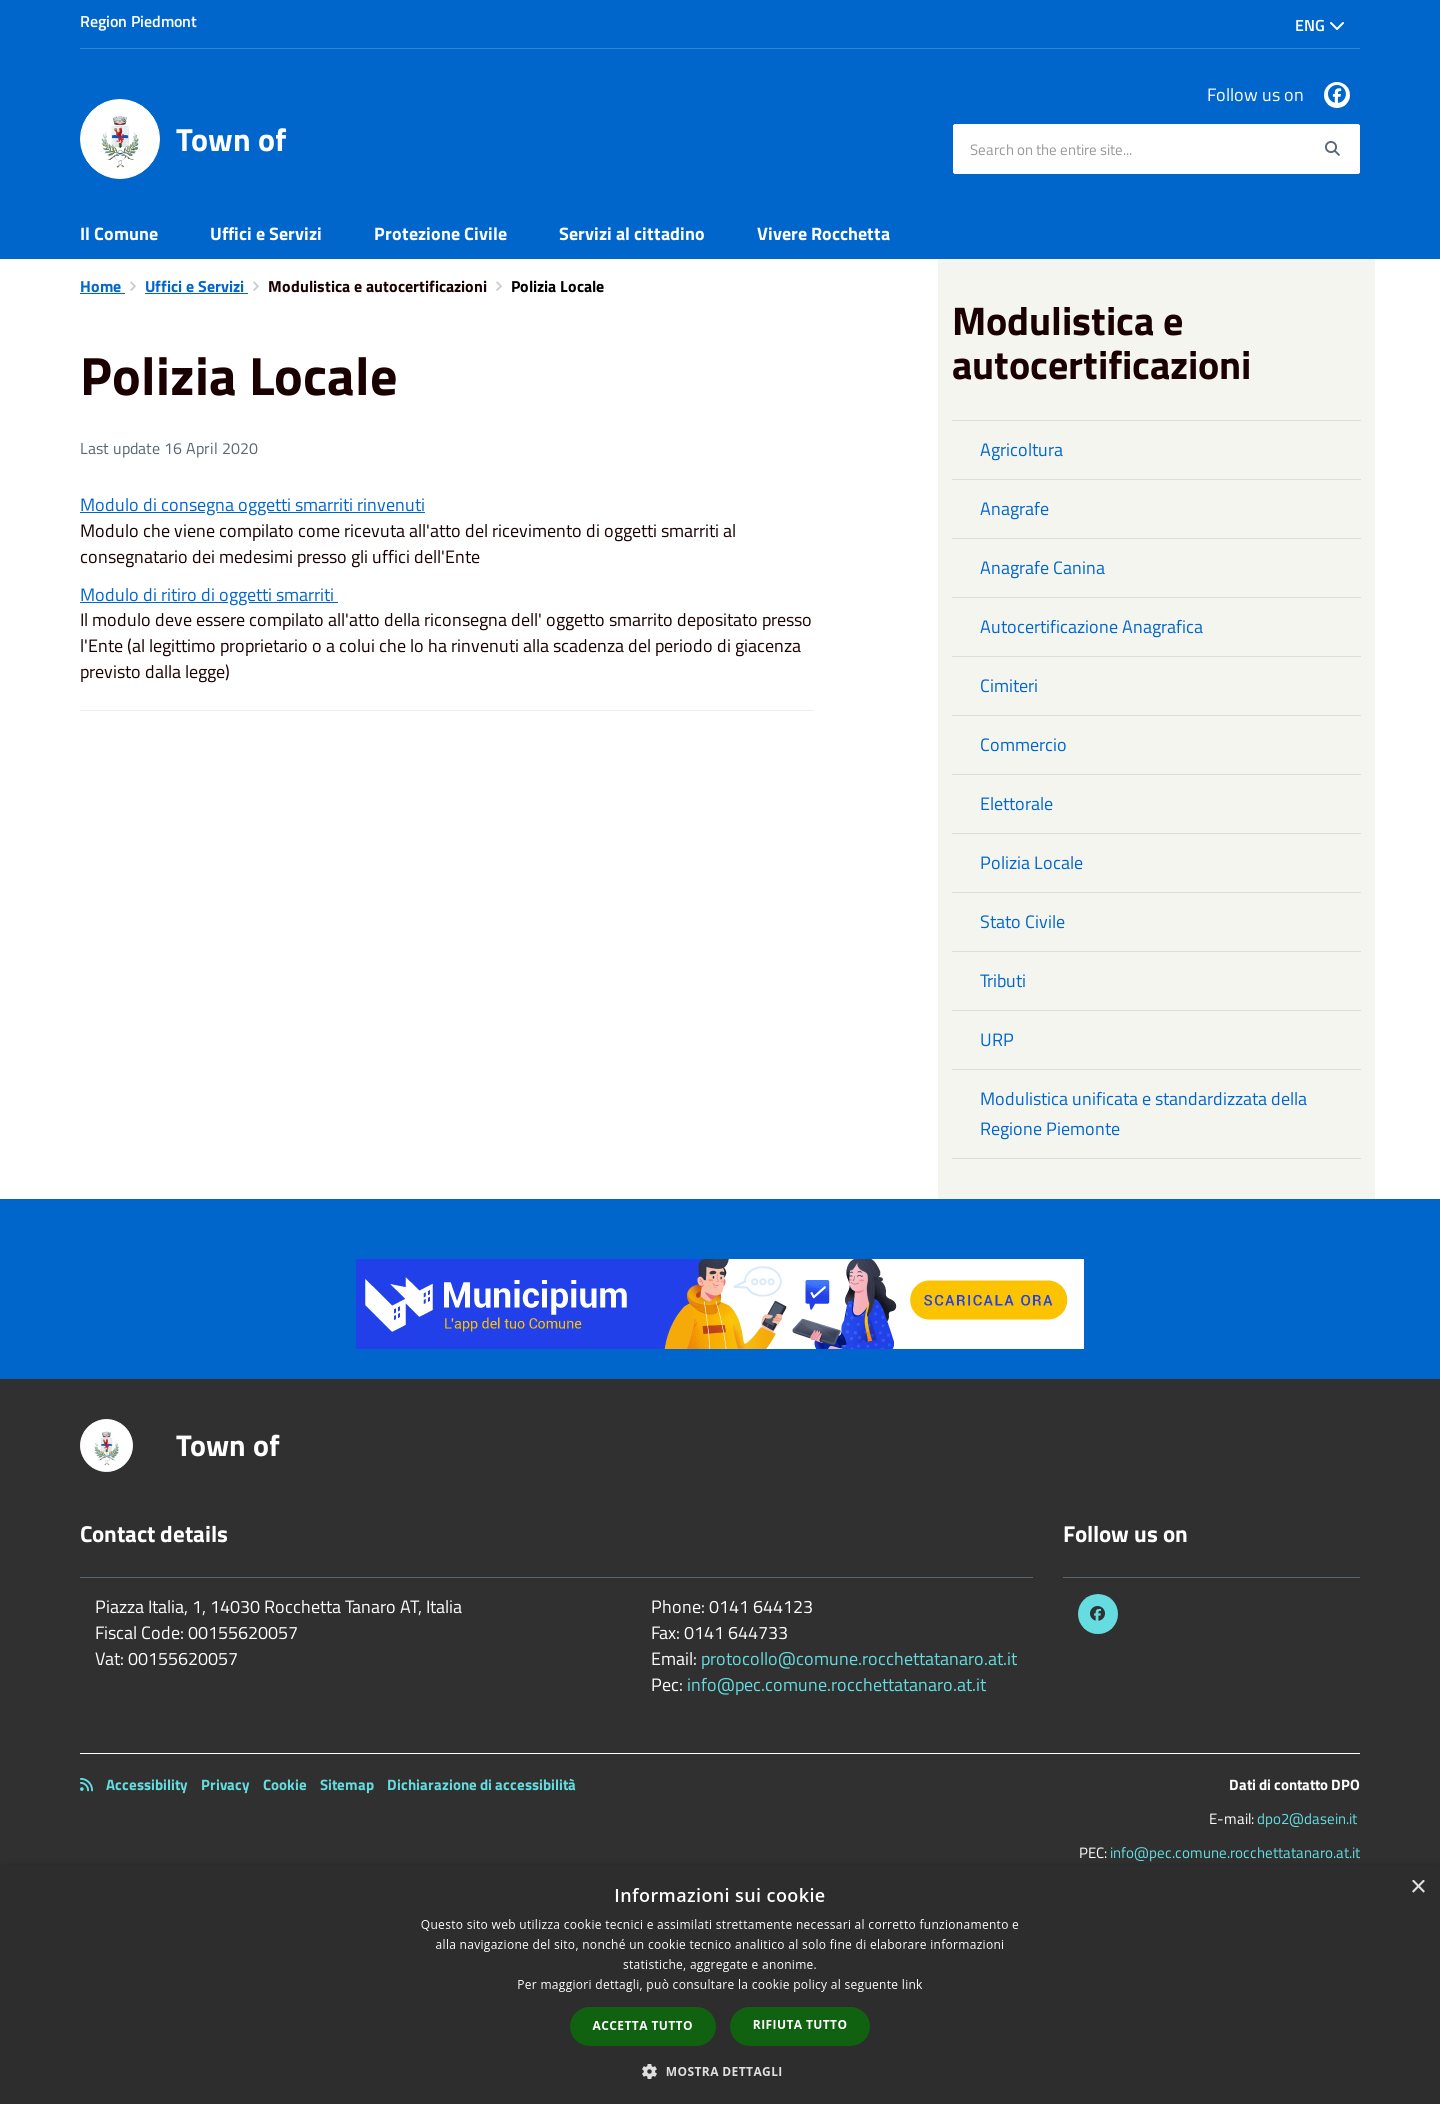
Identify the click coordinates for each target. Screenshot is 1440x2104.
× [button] (1417, 1887)
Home (102, 286)
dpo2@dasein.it (1307, 1818)
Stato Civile (1022, 921)
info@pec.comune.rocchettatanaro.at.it (836, 1684)
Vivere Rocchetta (823, 233)
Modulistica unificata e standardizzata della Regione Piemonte (1143, 1113)
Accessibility (147, 1784)
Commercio (1023, 744)
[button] (720, 2070)
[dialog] (720, 1985)
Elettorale (1016, 803)
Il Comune (119, 233)
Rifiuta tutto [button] (800, 2024)
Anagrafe (1014, 508)
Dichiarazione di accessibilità (481, 1784)
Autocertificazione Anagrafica (1091, 626)
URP (997, 1039)
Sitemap (347, 1784)
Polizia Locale (1031, 862)
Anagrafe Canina (1042, 567)
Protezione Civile (440, 233)
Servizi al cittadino (632, 233)
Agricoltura (1021, 449)
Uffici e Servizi (266, 233)
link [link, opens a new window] (912, 1984)
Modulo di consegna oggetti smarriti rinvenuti (252, 504)
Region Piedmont (138, 21)
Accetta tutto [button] (643, 2025)
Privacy (225, 1784)
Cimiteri (1009, 685)
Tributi (1003, 980)
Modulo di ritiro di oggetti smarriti (209, 594)
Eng (1320, 25)
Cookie (285, 1784)
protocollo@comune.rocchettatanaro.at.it (859, 1658)
